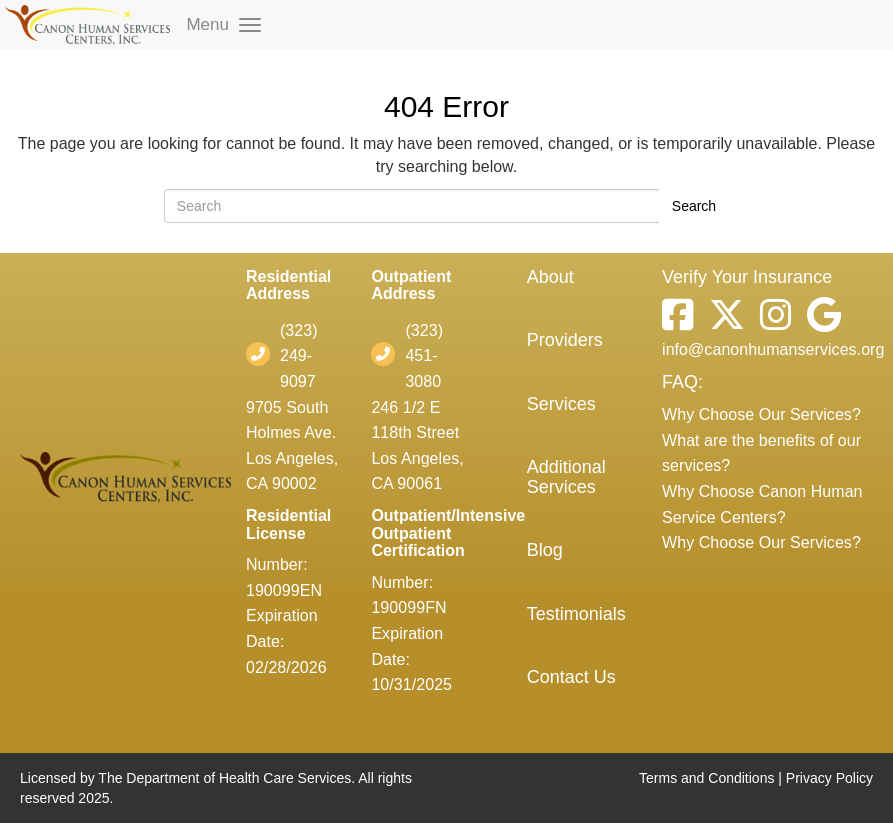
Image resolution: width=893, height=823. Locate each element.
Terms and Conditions (706, 778)
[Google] (816, 320)
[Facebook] (678, 320)
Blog (545, 550)
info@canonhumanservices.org (773, 349)
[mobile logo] (87, 25)
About (550, 277)
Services (561, 404)
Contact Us (571, 677)
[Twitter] (719, 320)
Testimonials (576, 614)
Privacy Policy (829, 778)
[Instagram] (768, 320)
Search (694, 206)
